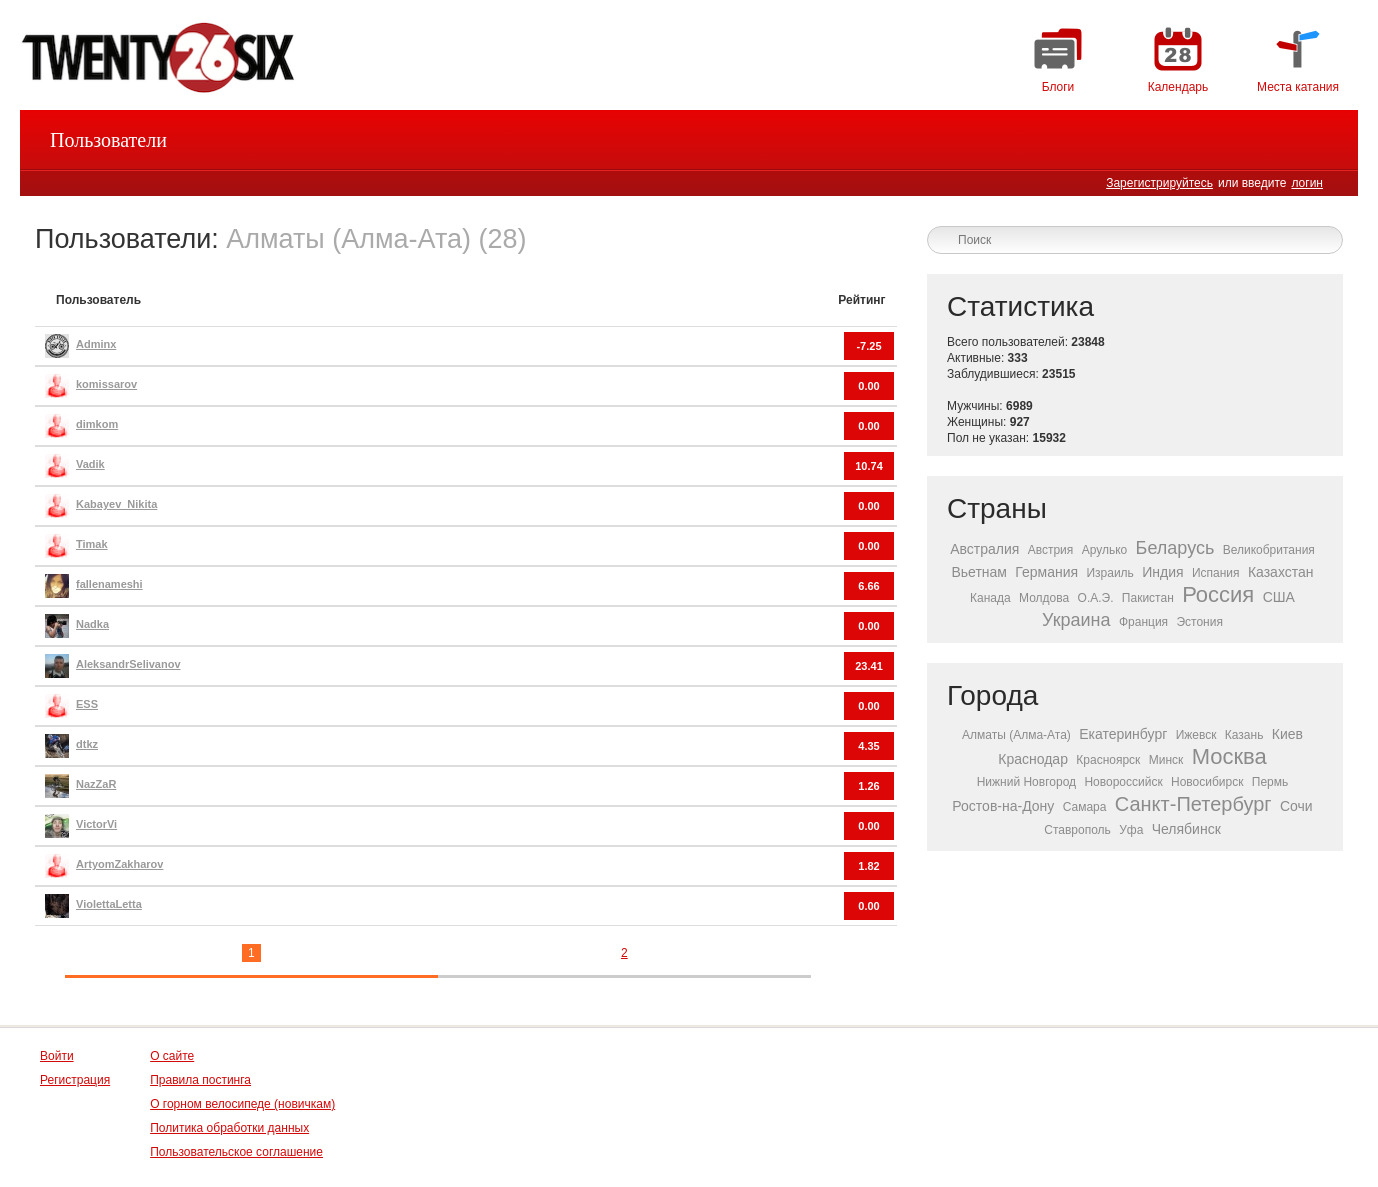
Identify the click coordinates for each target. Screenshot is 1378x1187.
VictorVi (96, 824)
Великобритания (1269, 550)
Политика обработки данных (229, 1128)
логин (1307, 183)
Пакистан (1148, 598)
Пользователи (108, 140)
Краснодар (1033, 759)
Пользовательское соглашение (236, 1152)
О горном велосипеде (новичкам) (242, 1104)
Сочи (1296, 806)
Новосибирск (1207, 782)
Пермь (1270, 782)
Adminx (96, 344)
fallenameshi (109, 584)
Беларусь (1175, 548)
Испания (1216, 573)
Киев (1287, 734)
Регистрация (75, 1080)
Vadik (90, 464)
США (1279, 597)
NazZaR (96, 784)
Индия (1162, 572)
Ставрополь (1077, 830)
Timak (92, 544)
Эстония (1199, 622)
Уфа (1131, 830)
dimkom (97, 424)
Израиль (1109, 573)
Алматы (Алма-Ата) (1016, 735)
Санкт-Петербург (1193, 804)
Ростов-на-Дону (1003, 806)
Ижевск (1196, 735)
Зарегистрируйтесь (1159, 183)
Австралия (984, 549)
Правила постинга (200, 1080)
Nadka (92, 624)
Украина (1076, 620)
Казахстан (1281, 572)
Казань (1244, 735)
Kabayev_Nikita (116, 504)
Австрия (1051, 550)
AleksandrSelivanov (128, 664)
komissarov (106, 384)
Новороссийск (1123, 782)
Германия (1046, 572)
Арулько (1105, 550)
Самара (1085, 807)
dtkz (87, 744)
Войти (57, 1056)
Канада (990, 598)
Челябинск (1186, 829)
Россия (1218, 594)
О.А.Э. (1096, 598)
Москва (1229, 756)
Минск (1166, 760)
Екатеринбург (1123, 734)
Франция (1143, 622)
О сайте (172, 1056)
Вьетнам (979, 572)
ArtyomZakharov (119, 864)
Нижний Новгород (1026, 782)
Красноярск (1108, 760)
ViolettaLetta (109, 904)
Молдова (1044, 598)
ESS (87, 704)
